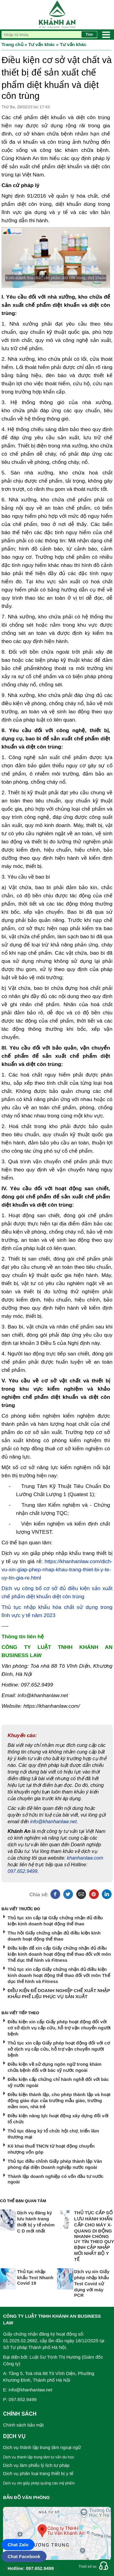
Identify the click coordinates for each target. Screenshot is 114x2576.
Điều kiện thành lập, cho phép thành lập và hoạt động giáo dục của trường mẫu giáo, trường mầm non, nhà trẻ (59, 2100)
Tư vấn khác (41, 44)
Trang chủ (12, 44)
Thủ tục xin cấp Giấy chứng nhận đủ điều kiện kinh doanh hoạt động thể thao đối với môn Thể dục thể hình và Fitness (59, 1975)
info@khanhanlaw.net (53, 1821)
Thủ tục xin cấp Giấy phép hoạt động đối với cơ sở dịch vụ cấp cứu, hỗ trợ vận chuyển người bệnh (59, 2049)
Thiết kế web (88, 2566)
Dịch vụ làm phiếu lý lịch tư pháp (36, 2465)
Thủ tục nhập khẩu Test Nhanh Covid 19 (35, 2277)
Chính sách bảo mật (23, 2424)
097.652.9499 (22, 1871)
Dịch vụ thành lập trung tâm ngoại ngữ (42, 2447)
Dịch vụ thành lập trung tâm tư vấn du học (38, 2457)
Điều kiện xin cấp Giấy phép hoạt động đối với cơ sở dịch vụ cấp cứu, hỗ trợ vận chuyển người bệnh (59, 2027)
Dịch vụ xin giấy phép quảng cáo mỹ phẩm (39, 2483)
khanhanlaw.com (85, 1858)
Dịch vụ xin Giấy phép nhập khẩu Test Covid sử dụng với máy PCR (91, 2283)
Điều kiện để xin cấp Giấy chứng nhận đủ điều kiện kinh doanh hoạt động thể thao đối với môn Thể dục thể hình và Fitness (59, 1954)
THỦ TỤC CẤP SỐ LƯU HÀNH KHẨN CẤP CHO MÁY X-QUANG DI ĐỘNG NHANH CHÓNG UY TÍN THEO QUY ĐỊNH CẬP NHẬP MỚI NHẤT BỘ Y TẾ (94, 2236)
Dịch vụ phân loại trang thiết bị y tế (38, 2473)
